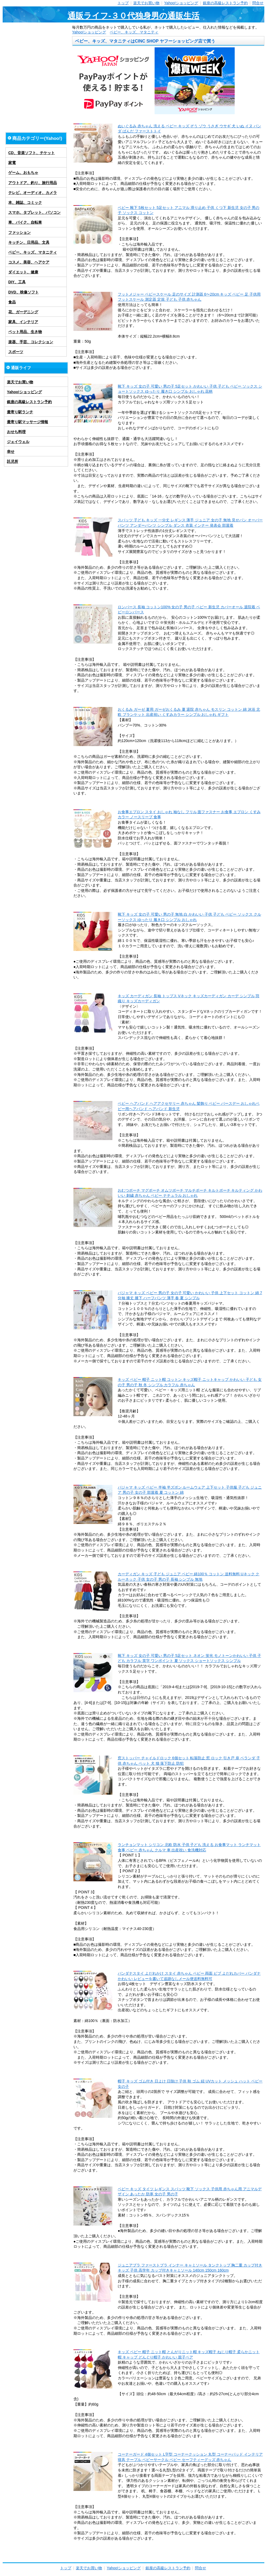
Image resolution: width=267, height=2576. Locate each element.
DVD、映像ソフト (23, 292)
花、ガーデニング (23, 312)
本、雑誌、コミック (25, 202)
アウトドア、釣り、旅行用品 (32, 183)
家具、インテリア (23, 322)
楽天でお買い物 (146, 3)
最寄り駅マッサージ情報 (27, 422)
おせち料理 (16, 432)
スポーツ (15, 352)
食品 (12, 302)
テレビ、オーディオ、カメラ (32, 192)
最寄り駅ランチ (20, 412)
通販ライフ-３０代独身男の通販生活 (133, 15)
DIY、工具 (17, 282)
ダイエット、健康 (23, 272)
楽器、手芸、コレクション (30, 342)
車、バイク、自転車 (25, 222)
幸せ (10, 451)
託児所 (12, 461)
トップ (123, 3)
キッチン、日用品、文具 (28, 242)
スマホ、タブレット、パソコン (34, 212)
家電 (12, 162)
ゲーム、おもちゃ (23, 172)
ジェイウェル (18, 441)
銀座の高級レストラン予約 (225, 3)
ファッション (19, 232)
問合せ (258, 3)
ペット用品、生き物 (25, 332)
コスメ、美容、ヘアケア (28, 262)
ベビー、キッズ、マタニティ (134, 32)
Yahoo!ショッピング (181, 3)
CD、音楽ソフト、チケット (31, 153)
